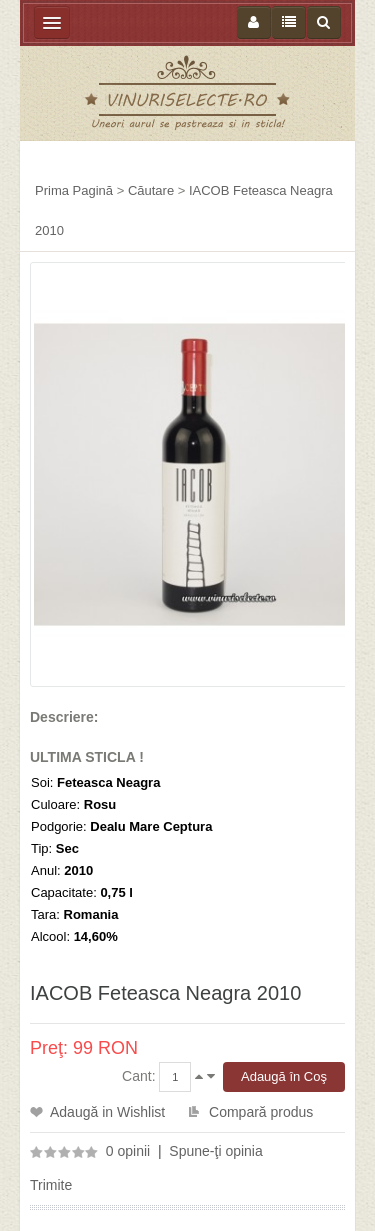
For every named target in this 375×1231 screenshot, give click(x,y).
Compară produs (261, 1112)
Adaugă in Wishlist (107, 1112)
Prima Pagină (74, 190)
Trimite (51, 1185)
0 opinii (128, 1151)
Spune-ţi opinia (215, 1151)
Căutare (151, 190)
